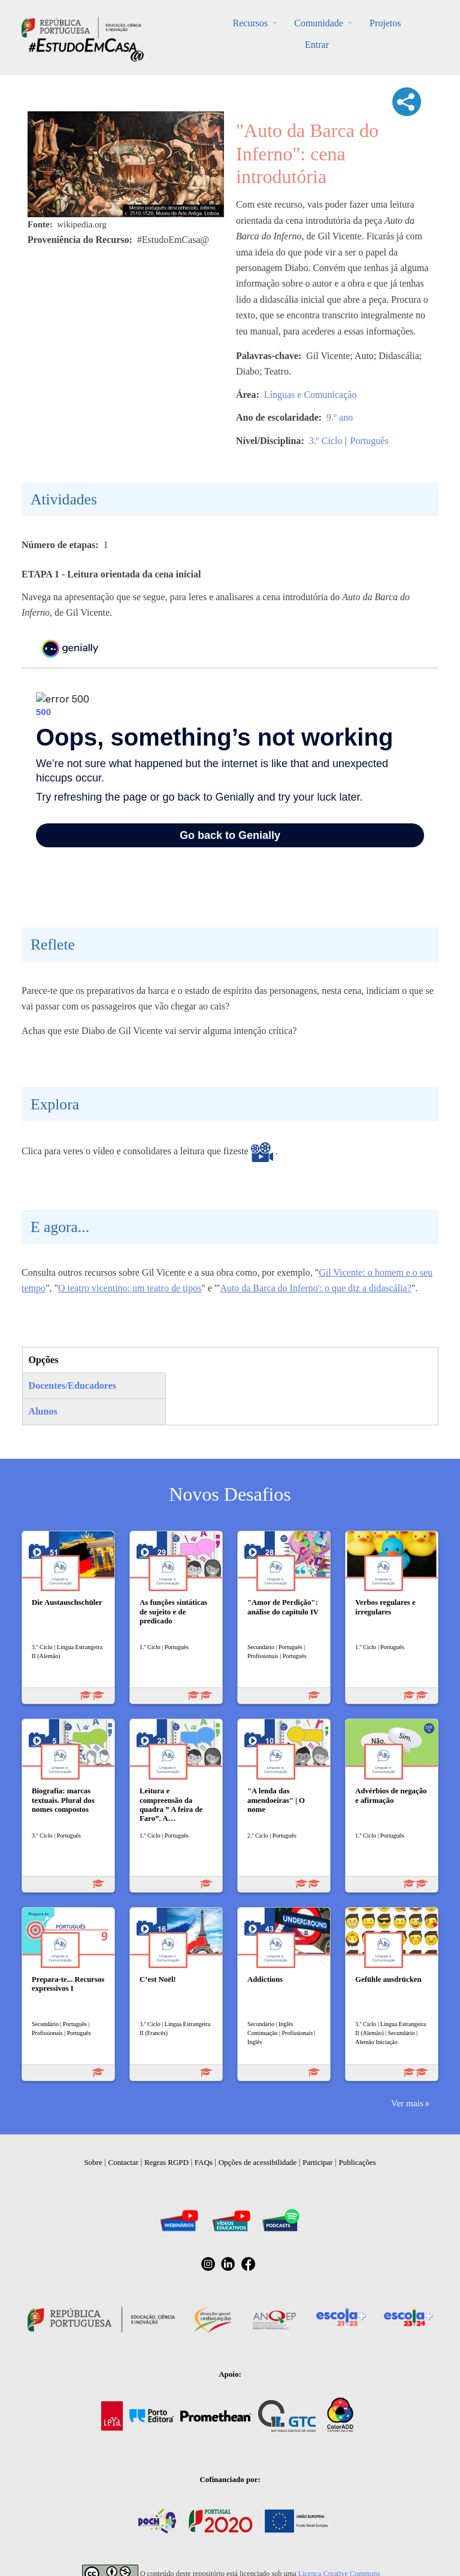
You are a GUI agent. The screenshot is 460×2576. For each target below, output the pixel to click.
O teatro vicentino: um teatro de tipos (129, 1288)
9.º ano (339, 417)
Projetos (385, 23)
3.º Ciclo (326, 441)
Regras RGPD (166, 2162)
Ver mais (407, 2103)
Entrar (317, 44)
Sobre (93, 2162)
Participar (317, 2162)
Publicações (357, 2162)
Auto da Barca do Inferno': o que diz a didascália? (315, 1288)
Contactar (123, 2162)
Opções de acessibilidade (258, 2162)
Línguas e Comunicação (310, 395)
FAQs (204, 2162)
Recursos (250, 23)
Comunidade (318, 23)
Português (369, 441)
